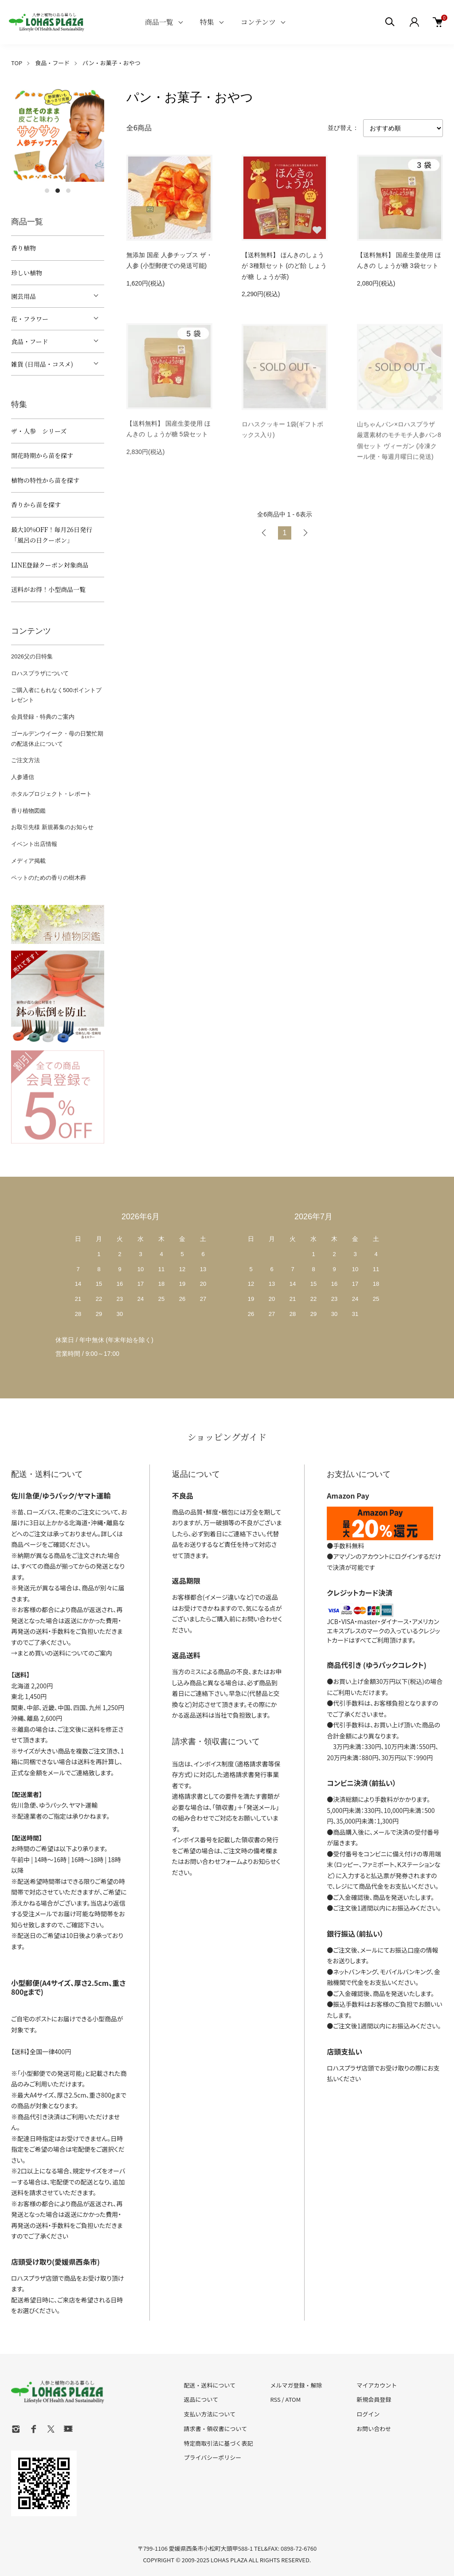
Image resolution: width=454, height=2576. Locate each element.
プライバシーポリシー (213, 2457)
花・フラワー (29, 318)
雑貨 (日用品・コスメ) (42, 364)
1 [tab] (47, 190)
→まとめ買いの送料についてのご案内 (61, 1652)
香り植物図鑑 (28, 810)
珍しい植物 (26, 272)
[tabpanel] (57, 135)
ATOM (293, 2399)
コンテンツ (258, 22)
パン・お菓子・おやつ (111, 63)
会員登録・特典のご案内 (42, 716)
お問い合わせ (373, 2428)
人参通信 (22, 777)
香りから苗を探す (36, 504)
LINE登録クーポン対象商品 (49, 564)
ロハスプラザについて (40, 673)
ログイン (368, 2414)
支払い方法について (210, 2414)
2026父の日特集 (32, 656)
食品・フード (52, 63)
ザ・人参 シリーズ (39, 431)
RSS (275, 2399)
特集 (207, 22)
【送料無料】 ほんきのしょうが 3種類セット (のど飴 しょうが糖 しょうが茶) (284, 265)
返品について (201, 2399)
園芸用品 (23, 296)
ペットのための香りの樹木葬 (48, 877)
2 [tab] (57, 190)
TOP (16, 63)
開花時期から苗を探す (42, 455)
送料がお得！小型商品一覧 (48, 589)
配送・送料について (210, 2385)
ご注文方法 (25, 760)
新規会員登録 (373, 2399)
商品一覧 (159, 22)
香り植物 (23, 247)
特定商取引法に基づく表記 (218, 2443)
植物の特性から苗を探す (45, 480)
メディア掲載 (28, 860)
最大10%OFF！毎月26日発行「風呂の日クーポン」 (51, 535)
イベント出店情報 (34, 844)
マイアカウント (376, 2385)
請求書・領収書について (215, 2428)
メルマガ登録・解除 (296, 2385)
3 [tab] (68, 190)
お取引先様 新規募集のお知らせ (52, 827)
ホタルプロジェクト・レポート (51, 794)
